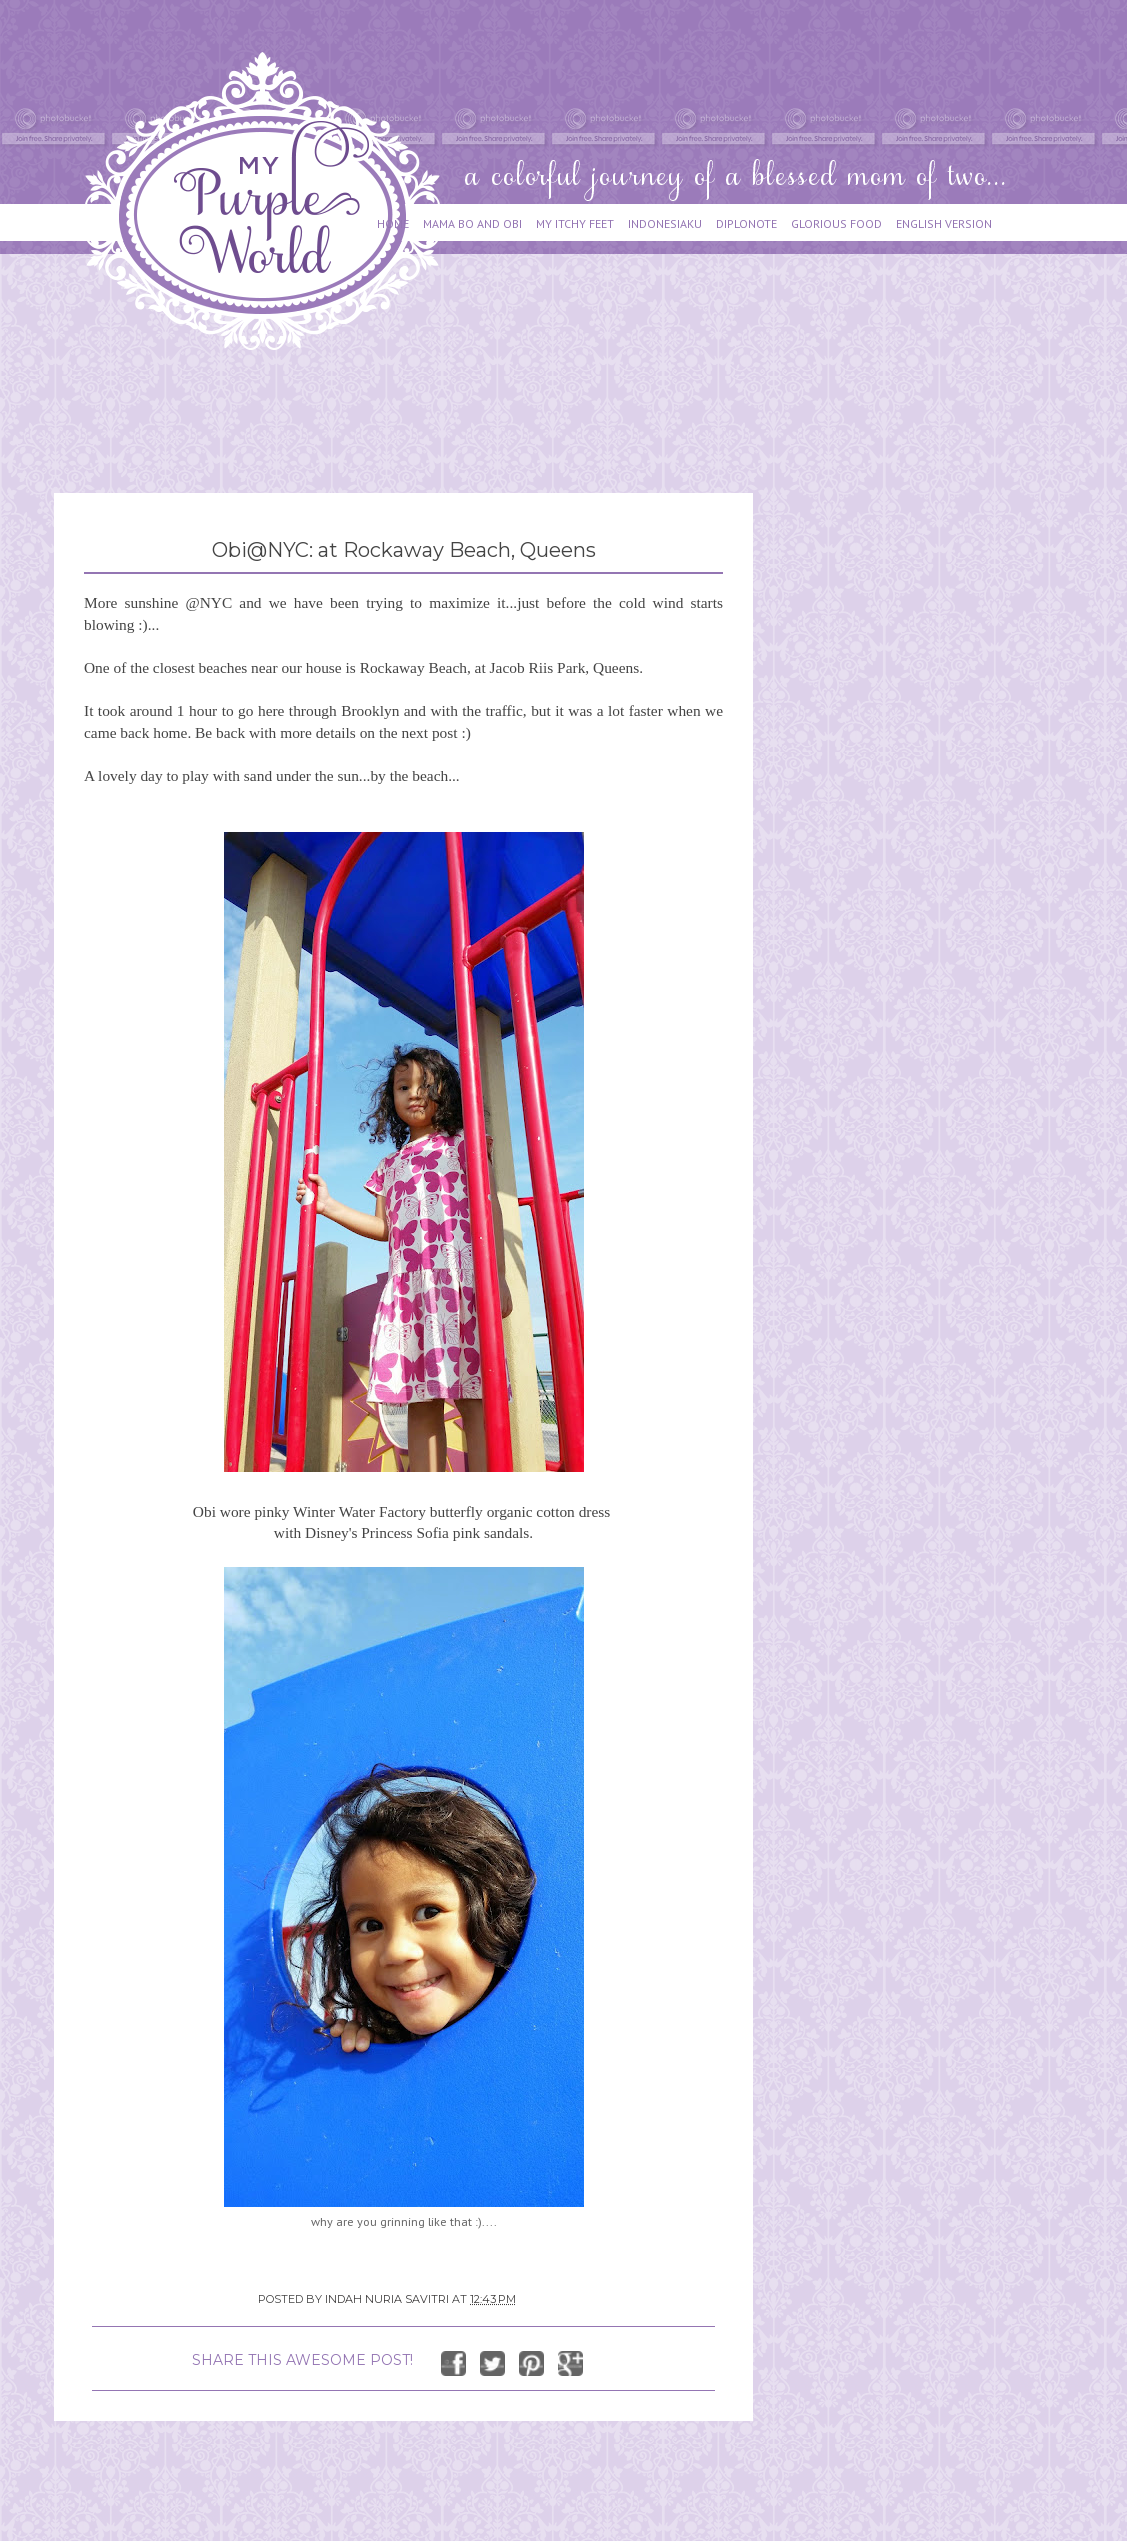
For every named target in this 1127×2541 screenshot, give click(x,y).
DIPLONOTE (746, 223)
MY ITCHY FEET (575, 223)
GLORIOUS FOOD (836, 223)
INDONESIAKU (665, 223)
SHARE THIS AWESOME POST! (302, 2360)
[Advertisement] (418, 412)
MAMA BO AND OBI (472, 223)
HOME (393, 223)
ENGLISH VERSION (944, 223)
